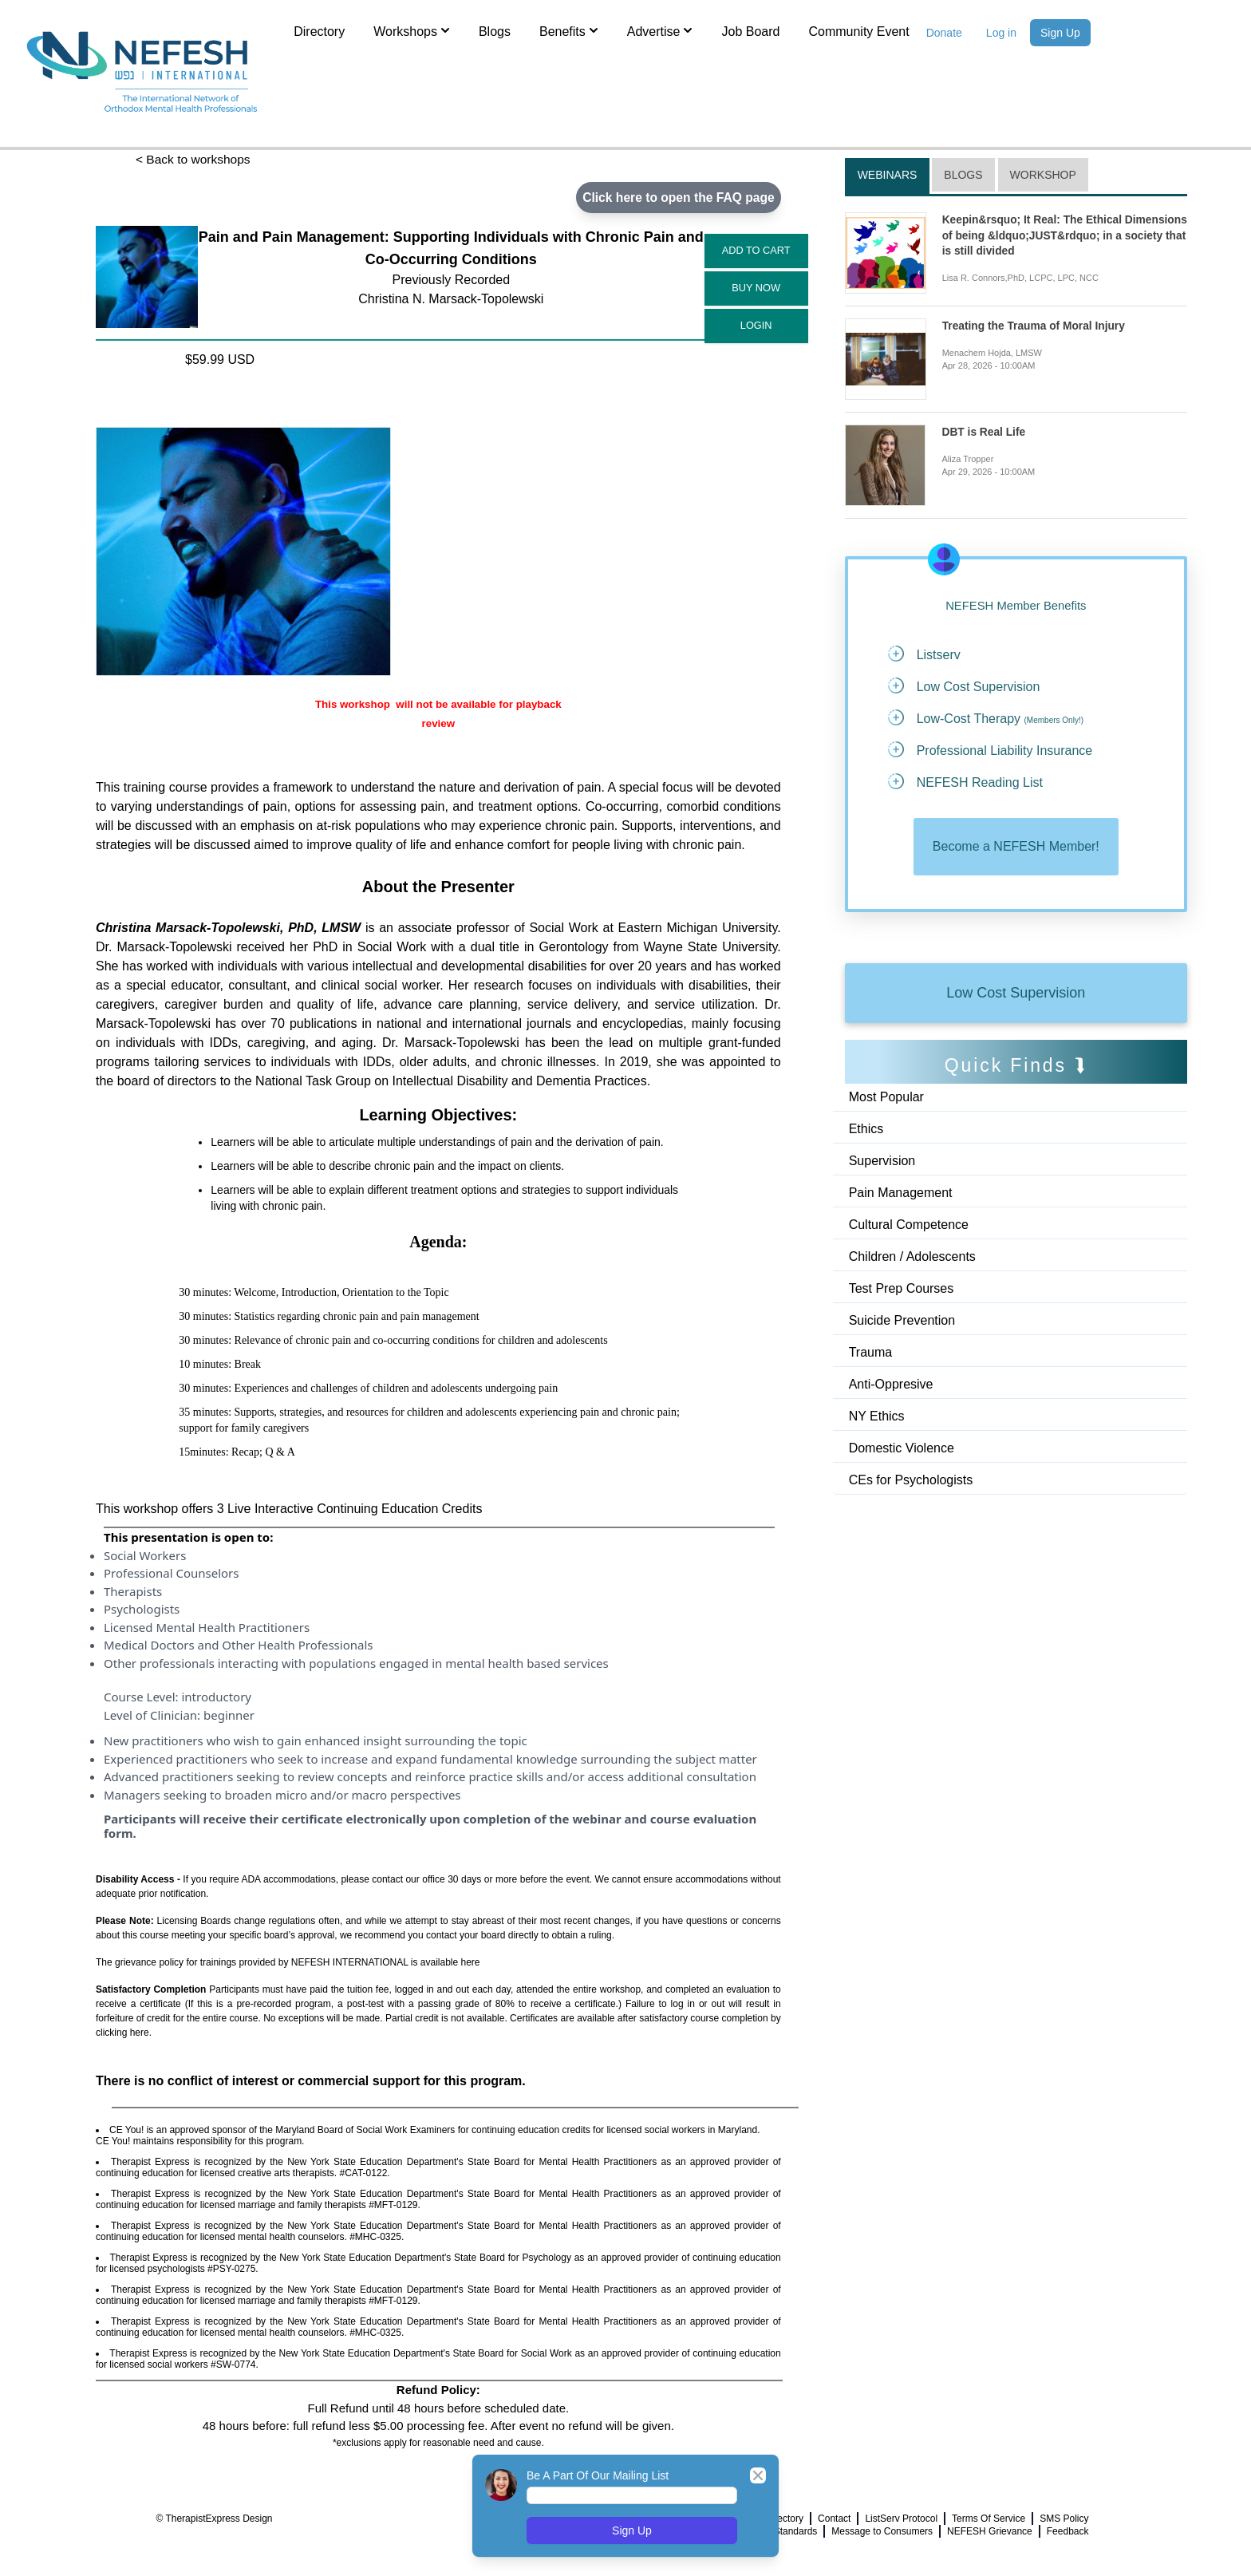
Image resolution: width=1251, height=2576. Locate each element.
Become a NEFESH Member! (1016, 847)
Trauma (871, 1354)
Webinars (888, 174)
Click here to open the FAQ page (676, 197)
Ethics (866, 1130)
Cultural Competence (909, 1226)
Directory (319, 31)
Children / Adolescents (912, 1258)
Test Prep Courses (901, 1290)
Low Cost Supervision (1015, 994)
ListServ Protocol (901, 2518)
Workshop (1043, 174)
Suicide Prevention (902, 1322)
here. (141, 2033)
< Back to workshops (195, 159)
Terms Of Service (988, 2518)
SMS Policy (1064, 2518)
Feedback (1068, 2531)
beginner (229, 1715)
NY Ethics (877, 1417)
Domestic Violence (901, 1449)
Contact (834, 2518)
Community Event (858, 31)
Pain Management (901, 1194)
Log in (1001, 32)
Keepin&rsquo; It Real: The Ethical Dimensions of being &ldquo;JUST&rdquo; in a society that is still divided (1062, 235)
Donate (944, 32)
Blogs (495, 31)
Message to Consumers (882, 2531)
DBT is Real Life (984, 431)
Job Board (750, 31)
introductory (216, 1697)
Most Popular (886, 1098)
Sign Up (1060, 32)
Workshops (411, 30)
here (470, 1963)
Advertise (660, 30)
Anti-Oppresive (891, 1386)
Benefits (568, 30)
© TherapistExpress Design (214, 2518)
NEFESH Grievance (989, 2531)
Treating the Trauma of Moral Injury (1035, 325)
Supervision (882, 1162)
